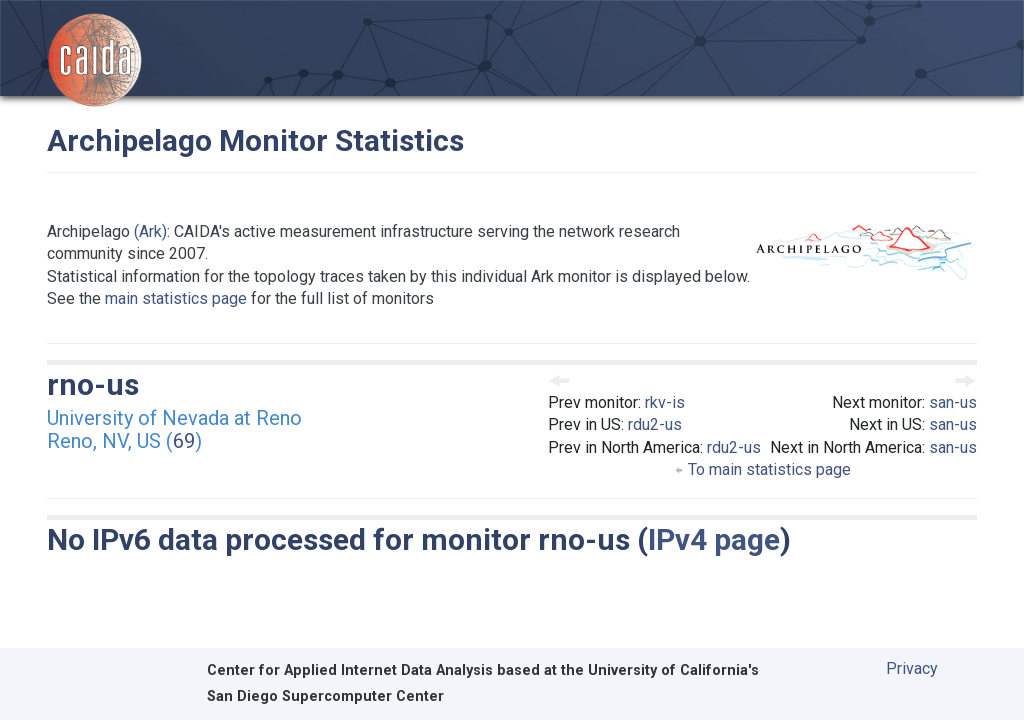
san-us (953, 402)
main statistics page (176, 298)
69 (184, 441)
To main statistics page (762, 469)
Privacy (912, 668)
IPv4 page (714, 539)
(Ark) (150, 231)
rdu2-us (655, 424)
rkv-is (665, 402)
